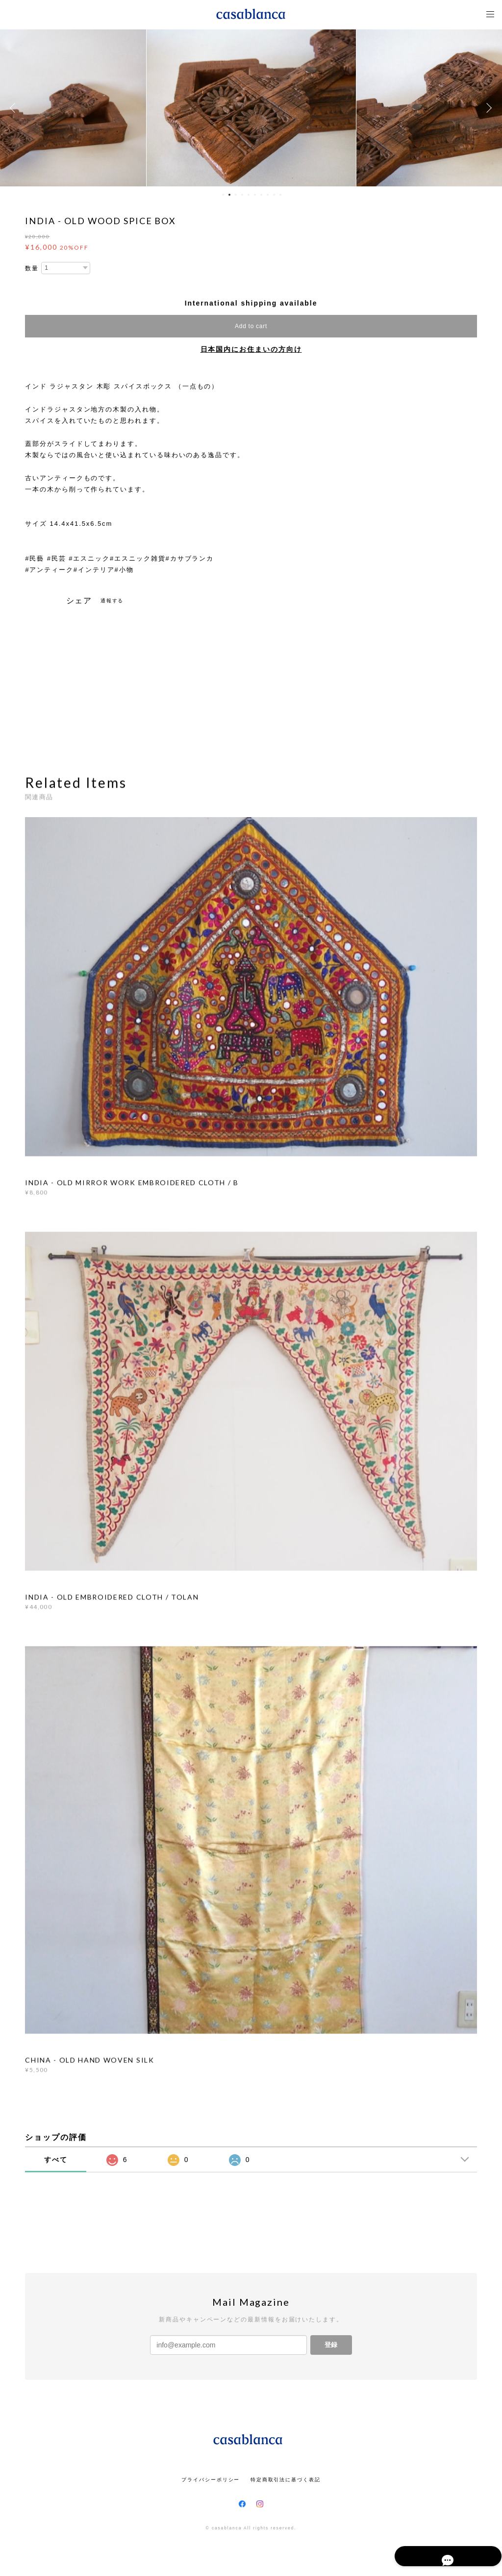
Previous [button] (15, 108)
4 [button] (242, 195)
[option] (251, 107)
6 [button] (255, 195)
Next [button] (487, 108)
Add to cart (251, 326)
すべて (56, 2160)
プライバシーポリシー (210, 2479)
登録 (331, 2344)
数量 (32, 268)
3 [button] (236, 195)
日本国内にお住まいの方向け (251, 349)
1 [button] (223, 195)
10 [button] (280, 195)
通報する (112, 600)
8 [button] (268, 195)
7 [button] (261, 195)
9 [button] (274, 195)
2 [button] (229, 195)
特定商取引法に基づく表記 (286, 2479)
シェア (79, 601)
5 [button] (249, 195)
